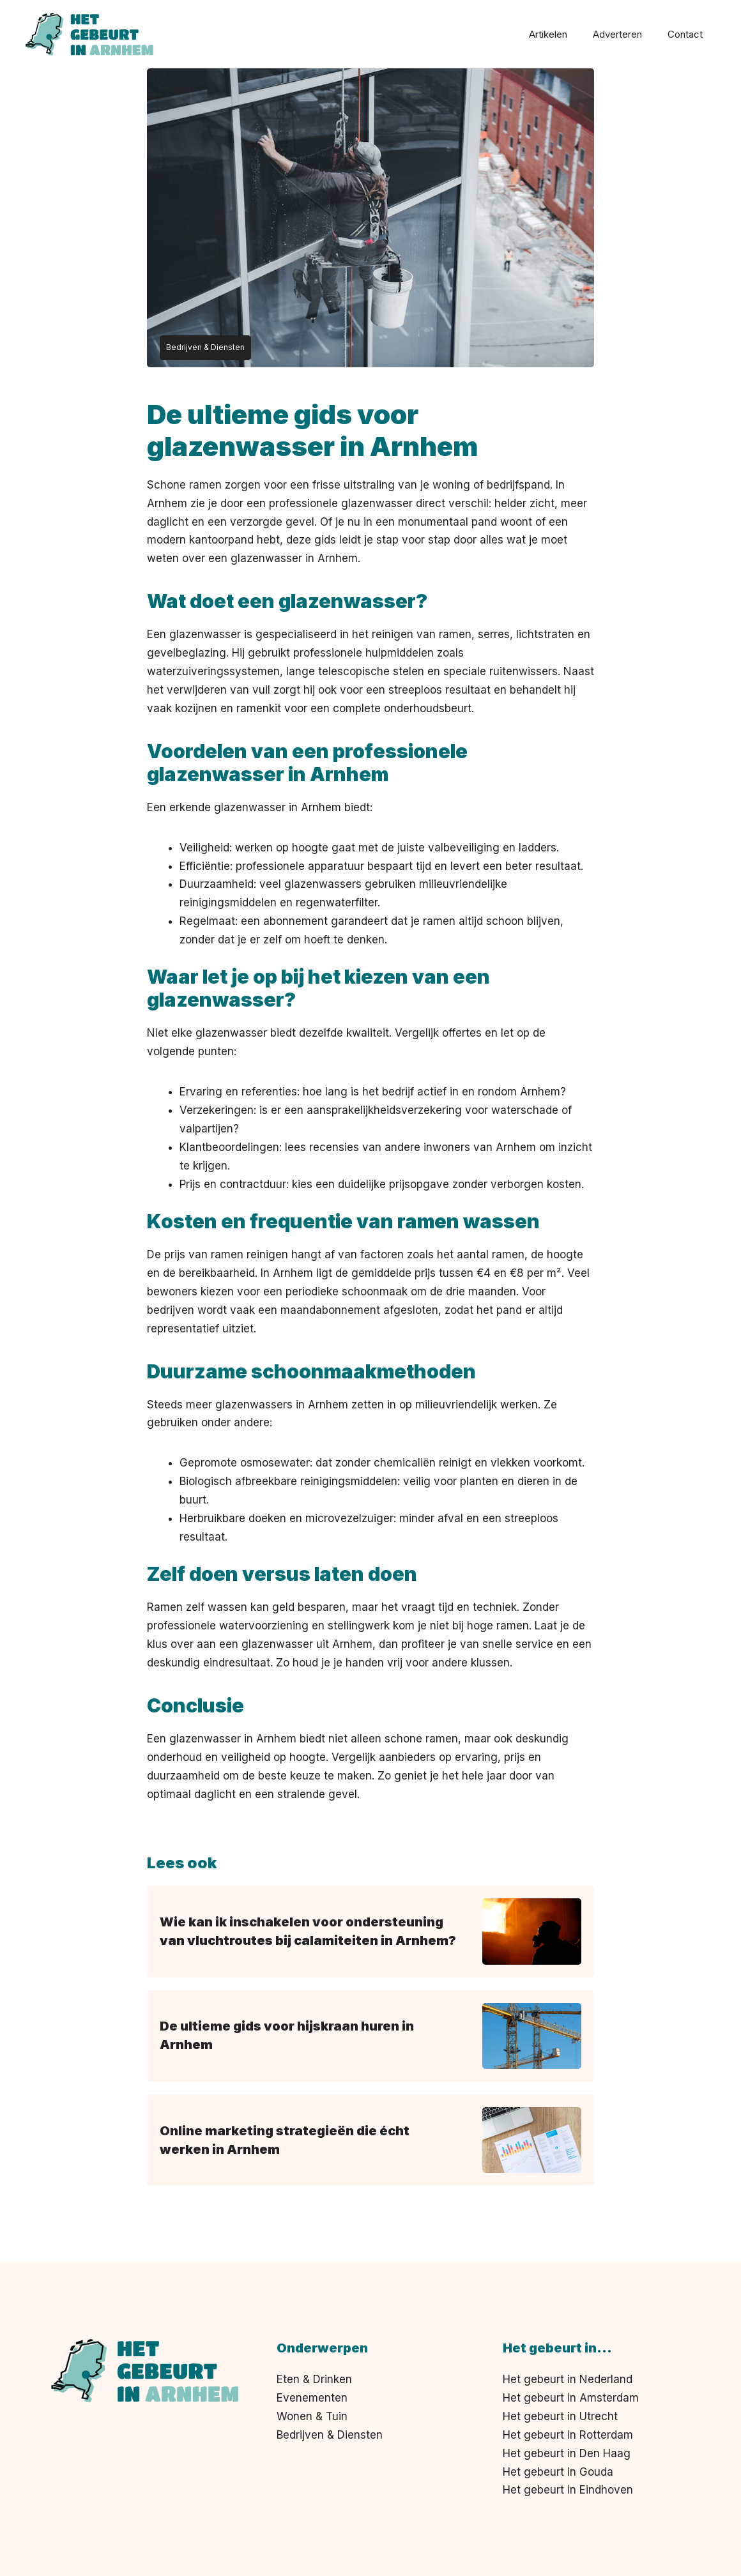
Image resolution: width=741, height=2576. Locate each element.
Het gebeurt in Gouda (558, 2471)
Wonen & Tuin (312, 2416)
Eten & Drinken (314, 2379)
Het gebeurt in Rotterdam (568, 2434)
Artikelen (548, 34)
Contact (685, 34)
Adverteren (617, 34)
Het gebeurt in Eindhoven (568, 2489)
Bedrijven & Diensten (330, 2434)
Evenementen (312, 2397)
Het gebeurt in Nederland (567, 2379)
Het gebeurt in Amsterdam (571, 2397)
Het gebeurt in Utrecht (560, 2416)
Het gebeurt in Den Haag (566, 2453)
